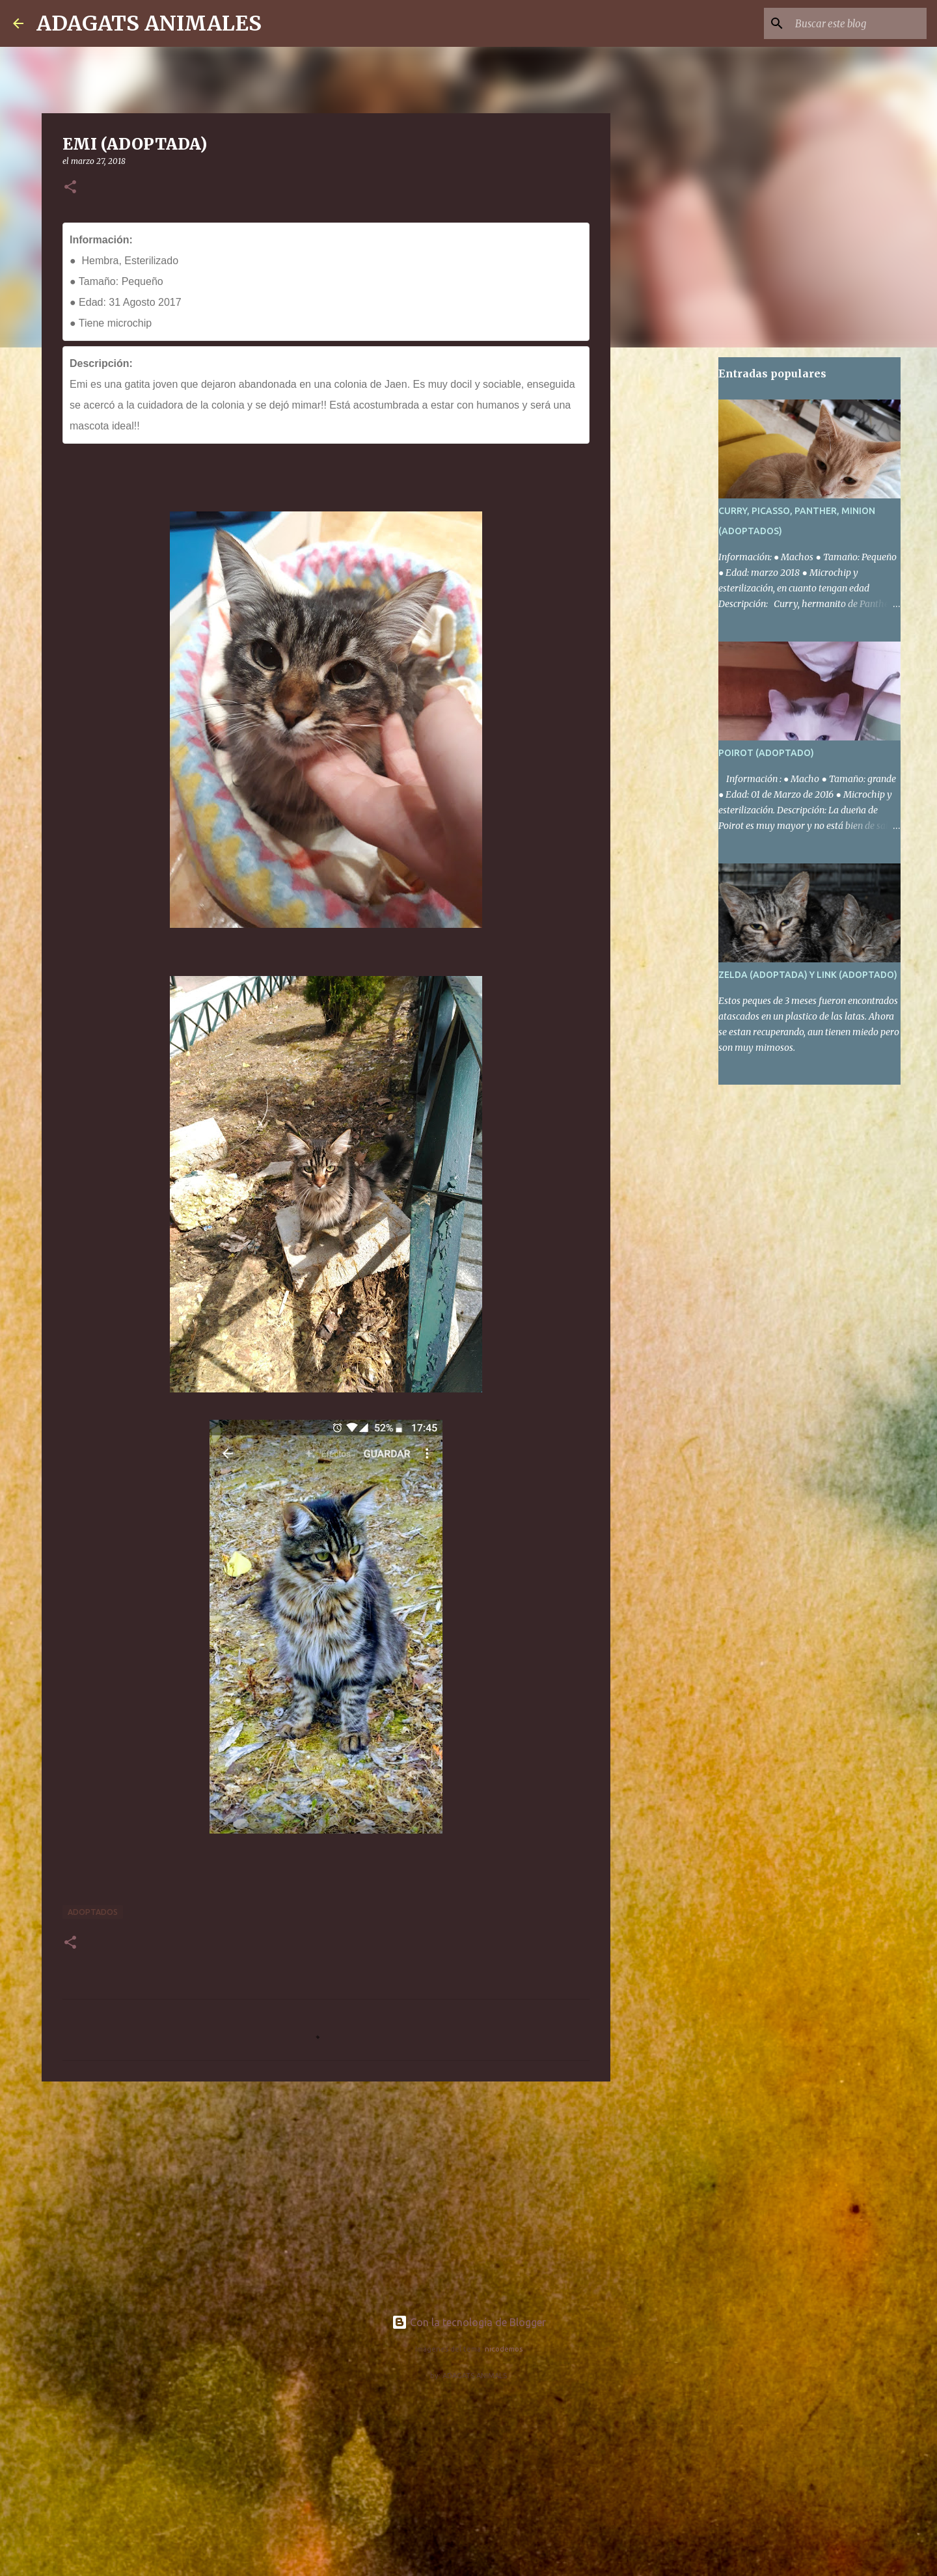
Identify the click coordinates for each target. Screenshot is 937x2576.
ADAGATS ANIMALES (149, 23)
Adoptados (93, 1912)
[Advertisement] (326, 2192)
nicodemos (504, 2349)
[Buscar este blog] (858, 23)
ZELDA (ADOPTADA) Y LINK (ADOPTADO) (807, 974)
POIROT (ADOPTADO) (766, 753)
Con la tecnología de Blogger (469, 2322)
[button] (70, 188)
